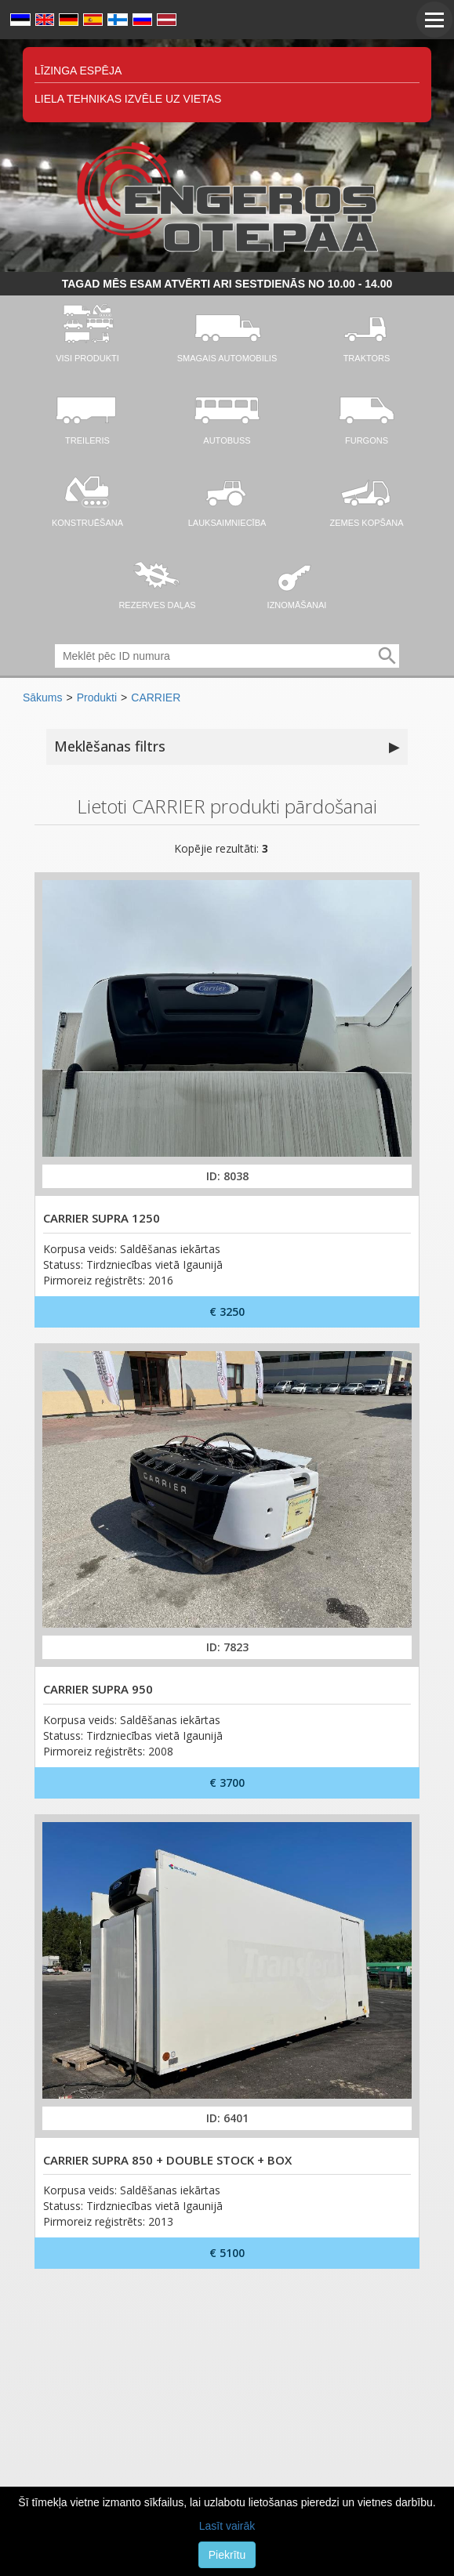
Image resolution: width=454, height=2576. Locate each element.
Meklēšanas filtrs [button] (227, 747)
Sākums (43, 697)
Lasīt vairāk (227, 2526)
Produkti (97, 697)
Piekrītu (227, 2555)
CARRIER (155, 697)
